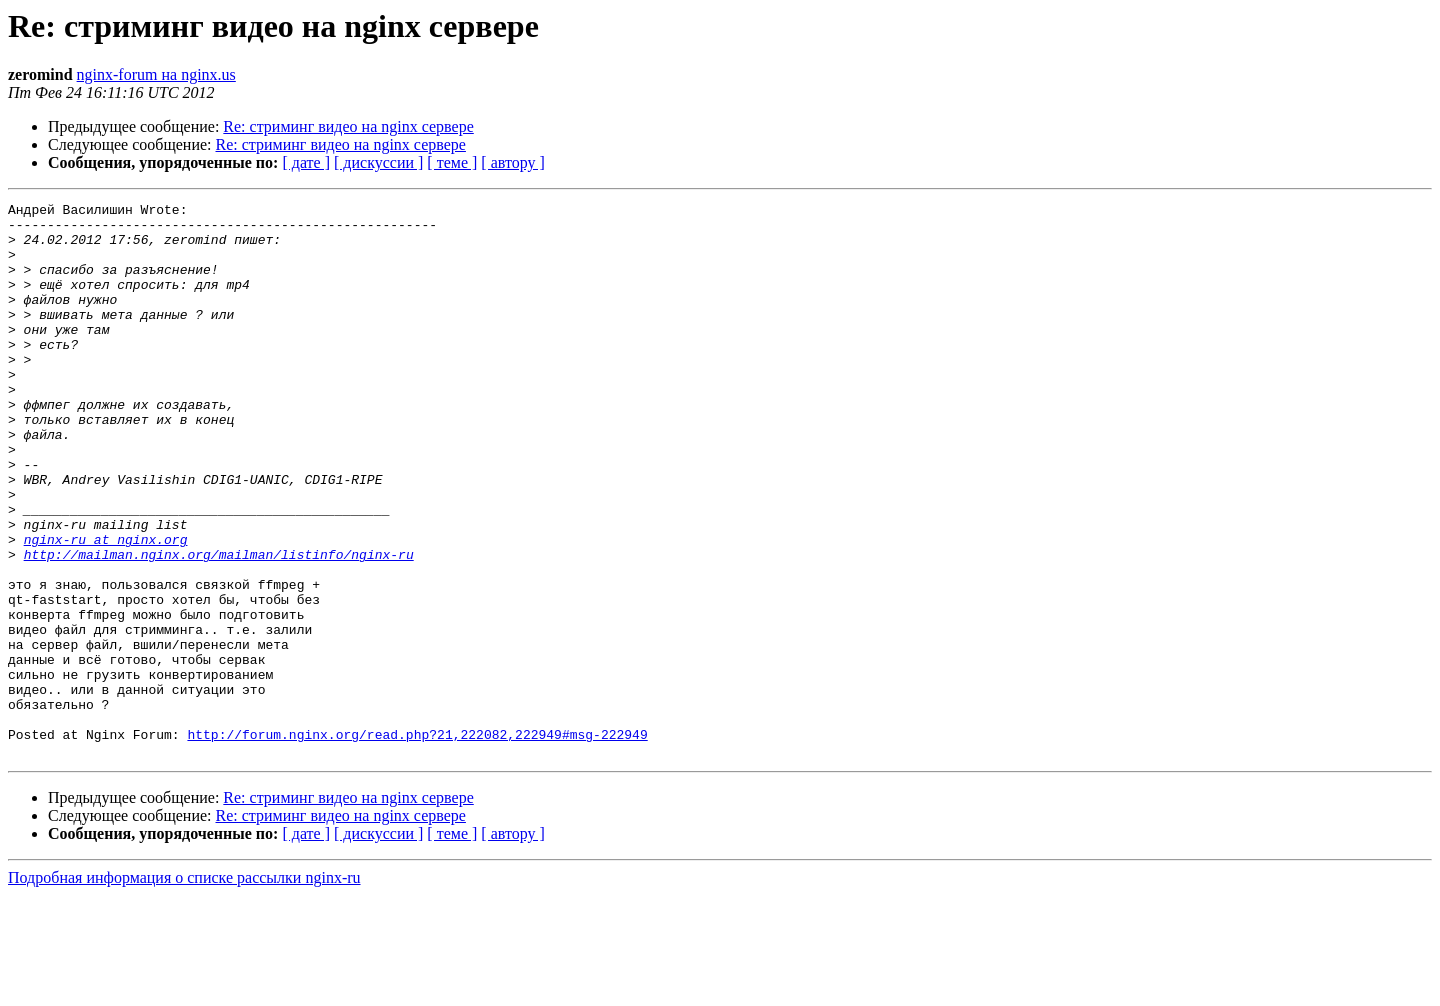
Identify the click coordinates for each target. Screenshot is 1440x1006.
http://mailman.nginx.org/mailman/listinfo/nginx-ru (219, 626)
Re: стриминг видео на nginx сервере (348, 126)
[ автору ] (512, 162)
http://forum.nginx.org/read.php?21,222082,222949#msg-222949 (417, 842)
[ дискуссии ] (378, 162)
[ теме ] (452, 162)
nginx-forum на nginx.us (156, 74)
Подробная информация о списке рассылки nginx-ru (184, 988)
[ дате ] (306, 162)
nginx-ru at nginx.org (106, 608)
